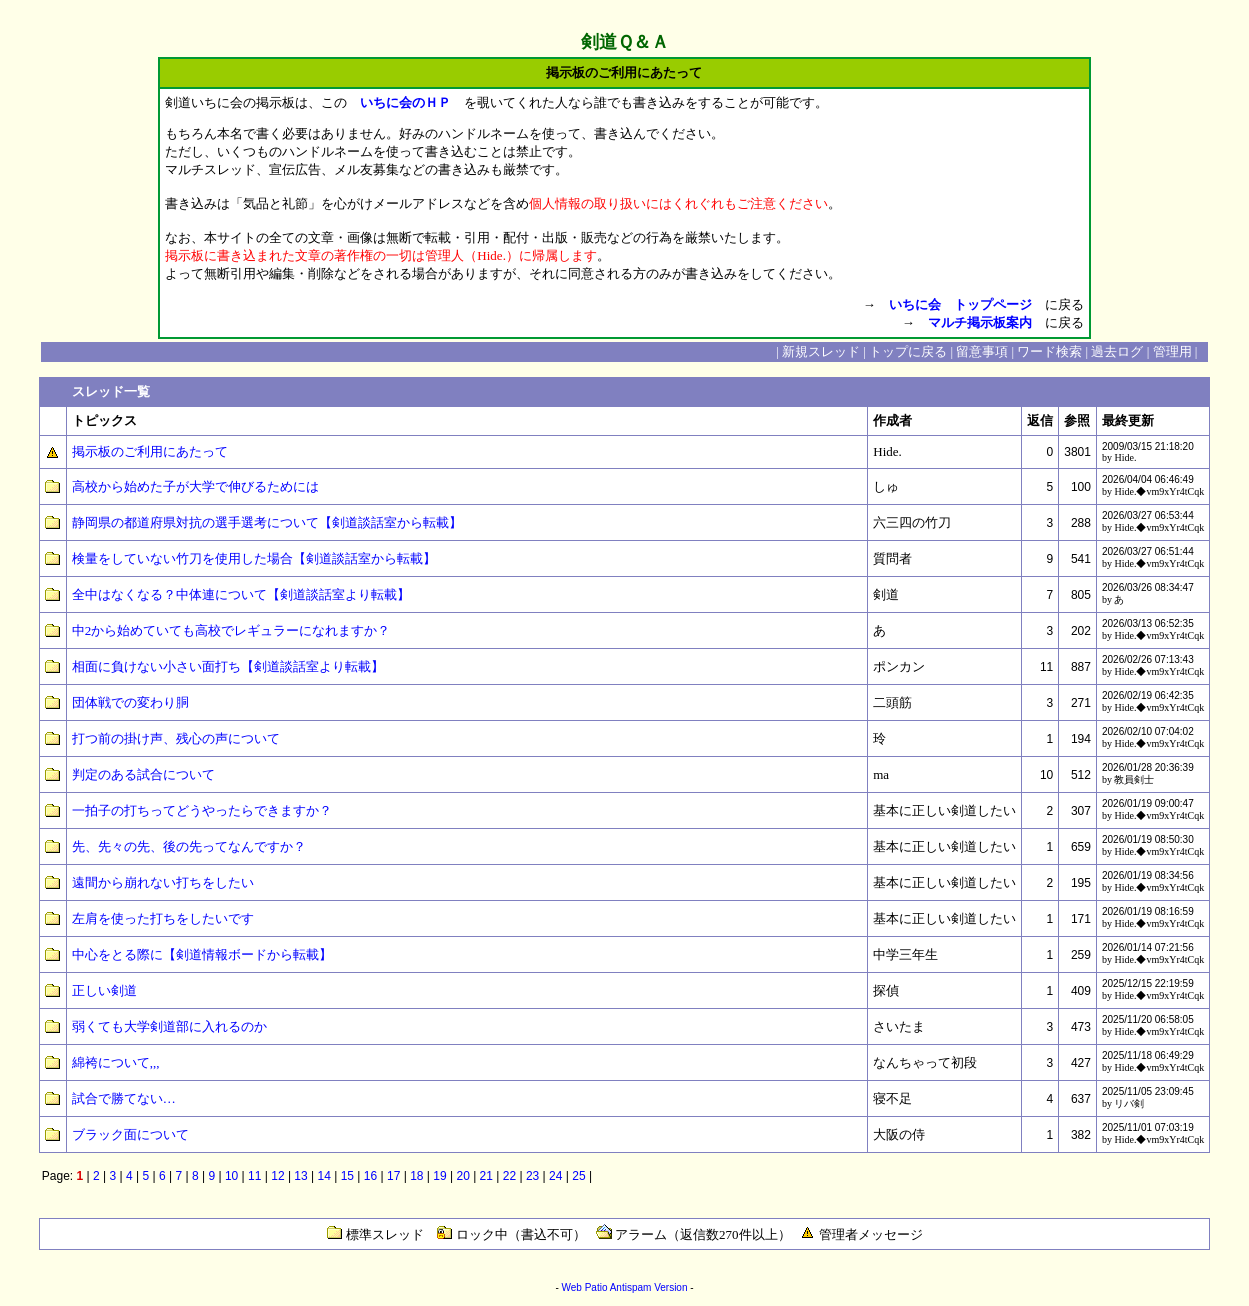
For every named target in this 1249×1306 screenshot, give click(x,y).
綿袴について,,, (116, 1062)
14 (324, 1176)
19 (439, 1176)
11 (254, 1176)
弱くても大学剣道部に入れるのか (169, 1026)
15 (347, 1176)
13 (300, 1176)
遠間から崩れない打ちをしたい (163, 882)
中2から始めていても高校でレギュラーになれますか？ (231, 630)
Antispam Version (649, 1287)
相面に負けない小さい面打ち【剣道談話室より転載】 (228, 666)
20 (462, 1176)
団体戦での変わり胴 (130, 702)
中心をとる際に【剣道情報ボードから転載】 (202, 954)
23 (532, 1176)
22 (509, 1176)
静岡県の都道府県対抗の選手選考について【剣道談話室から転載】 (267, 522)
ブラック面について (130, 1134)
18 (416, 1176)
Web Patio (584, 1287)
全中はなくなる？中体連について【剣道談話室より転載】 (241, 594)
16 (370, 1176)
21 (486, 1176)
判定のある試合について (143, 774)
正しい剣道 (104, 990)
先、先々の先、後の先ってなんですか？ (189, 846)
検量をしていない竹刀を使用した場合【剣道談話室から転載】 (254, 558)
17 (393, 1176)
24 (555, 1176)
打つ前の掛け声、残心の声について (176, 738)
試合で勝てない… (124, 1098)
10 (231, 1176)
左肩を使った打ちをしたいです (163, 918)
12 (277, 1176)
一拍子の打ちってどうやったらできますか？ (202, 810)
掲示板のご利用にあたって (150, 451)
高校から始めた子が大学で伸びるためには (195, 486)
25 (578, 1176)
